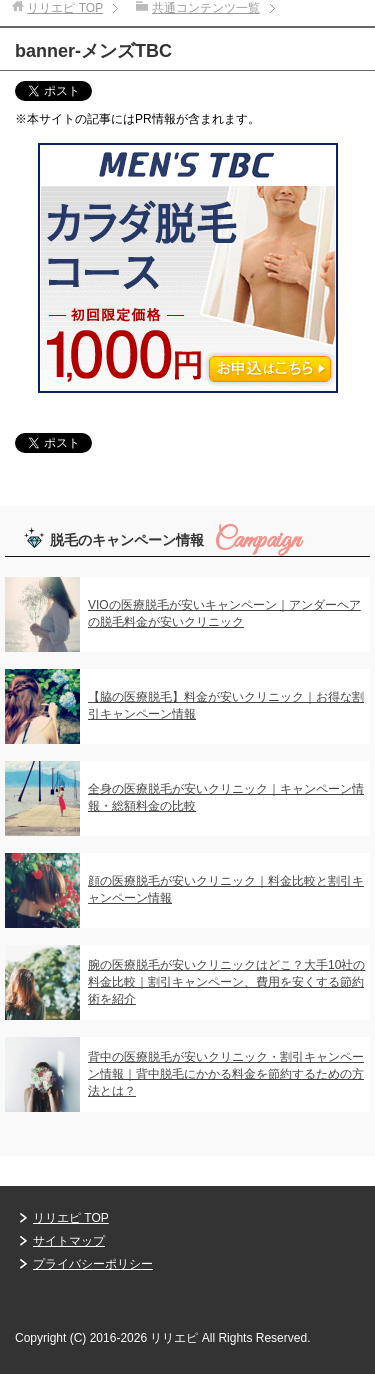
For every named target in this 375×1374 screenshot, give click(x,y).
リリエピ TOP (71, 1218)
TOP (65, 8)
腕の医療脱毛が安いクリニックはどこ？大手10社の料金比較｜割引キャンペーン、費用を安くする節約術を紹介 (226, 982)
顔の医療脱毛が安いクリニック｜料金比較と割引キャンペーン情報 (226, 889)
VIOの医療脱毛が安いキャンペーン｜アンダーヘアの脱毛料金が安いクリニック (224, 613)
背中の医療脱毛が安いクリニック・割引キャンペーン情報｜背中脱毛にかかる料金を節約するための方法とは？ (226, 1074)
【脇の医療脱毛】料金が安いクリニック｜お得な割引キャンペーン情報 (226, 705)
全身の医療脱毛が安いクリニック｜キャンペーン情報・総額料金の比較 (226, 797)
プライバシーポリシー (93, 1264)
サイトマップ (69, 1241)
